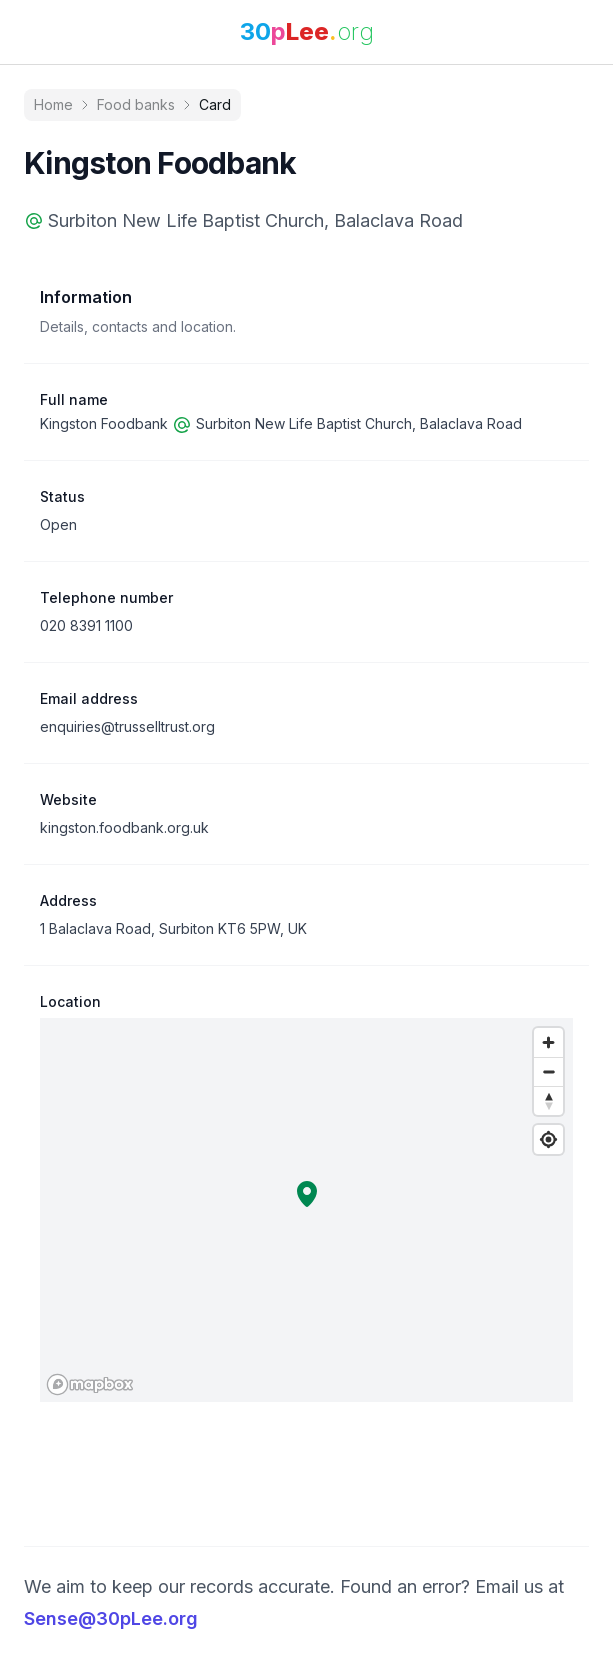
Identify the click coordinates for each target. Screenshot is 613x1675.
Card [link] (215, 104)
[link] (307, 32)
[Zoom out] (548, 1071)
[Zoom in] (548, 1042)
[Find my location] (548, 1139)
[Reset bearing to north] (548, 1100)
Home (53, 104)
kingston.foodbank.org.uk (124, 827)
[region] (306, 1210)
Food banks (136, 104)
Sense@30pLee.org (111, 1618)
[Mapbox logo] (90, 1384)
